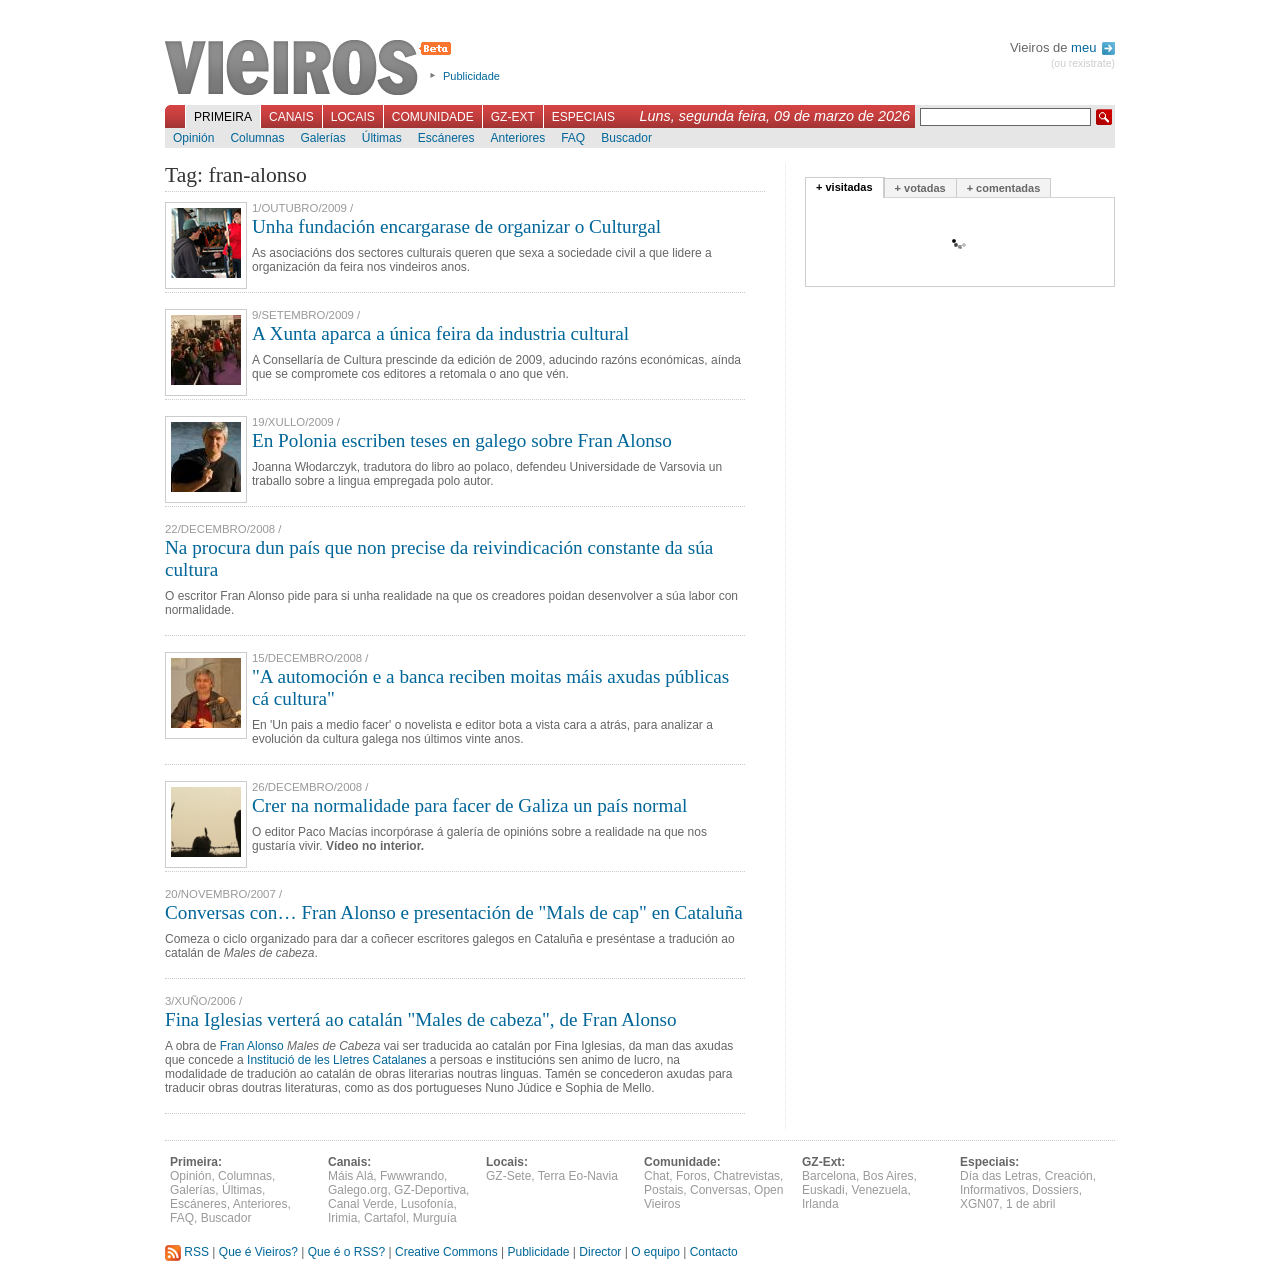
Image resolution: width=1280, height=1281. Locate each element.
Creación (1069, 1176)
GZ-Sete (508, 1176)
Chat (656, 1176)
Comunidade (433, 117)
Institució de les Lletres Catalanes (336, 1060)
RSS (187, 1252)
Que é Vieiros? (258, 1252)
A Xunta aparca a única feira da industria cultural (440, 333)
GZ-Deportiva (430, 1190)
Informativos (992, 1190)
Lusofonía (427, 1204)
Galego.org (357, 1190)
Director (600, 1252)
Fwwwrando (412, 1176)
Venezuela (879, 1190)
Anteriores (517, 138)
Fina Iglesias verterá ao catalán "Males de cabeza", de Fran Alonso (421, 1019)
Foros (691, 1176)
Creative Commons (446, 1252)
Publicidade (471, 76)
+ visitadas (844, 187)
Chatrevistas (746, 1176)
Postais (663, 1190)
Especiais (583, 117)
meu (1093, 47)
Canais (291, 117)
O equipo (655, 1252)
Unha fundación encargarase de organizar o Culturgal (456, 226)
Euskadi (823, 1190)
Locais (353, 117)
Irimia (342, 1218)
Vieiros (311, 69)
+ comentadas (1004, 188)
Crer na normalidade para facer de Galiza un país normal (469, 805)
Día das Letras (999, 1176)
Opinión (193, 138)
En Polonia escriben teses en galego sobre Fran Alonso (462, 440)
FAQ (573, 138)
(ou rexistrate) (1083, 63)
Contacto (714, 1252)
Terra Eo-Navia (578, 1176)
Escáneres (446, 138)
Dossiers (1055, 1190)
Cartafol (385, 1218)
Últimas (382, 138)
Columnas (257, 138)
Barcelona (829, 1176)
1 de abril (1030, 1204)
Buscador (626, 138)
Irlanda (820, 1204)
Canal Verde (361, 1204)
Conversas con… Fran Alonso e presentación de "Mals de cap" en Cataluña (454, 912)
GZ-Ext (513, 117)
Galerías (322, 138)
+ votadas (920, 188)
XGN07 (979, 1204)
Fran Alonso (252, 1046)
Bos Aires (888, 1176)
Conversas (718, 1190)
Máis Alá (350, 1176)
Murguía (435, 1218)
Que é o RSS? (346, 1252)
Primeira (223, 117)
